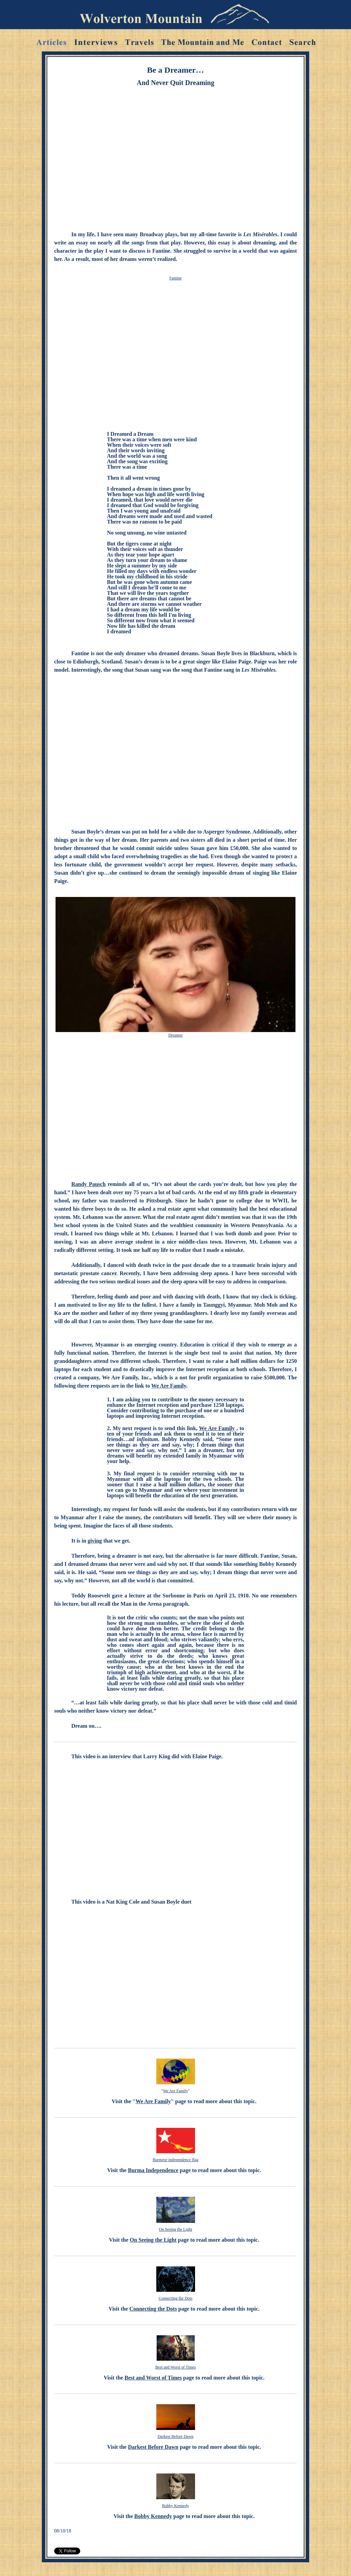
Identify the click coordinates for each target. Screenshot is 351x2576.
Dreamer (175, 1035)
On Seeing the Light (175, 2229)
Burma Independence (153, 2170)
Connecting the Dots (176, 2298)
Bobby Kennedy (175, 2505)
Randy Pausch (88, 1184)
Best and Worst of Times (175, 2367)
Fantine (175, 278)
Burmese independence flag (175, 2159)
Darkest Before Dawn (176, 2436)
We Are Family (168, 1386)
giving (95, 1541)
